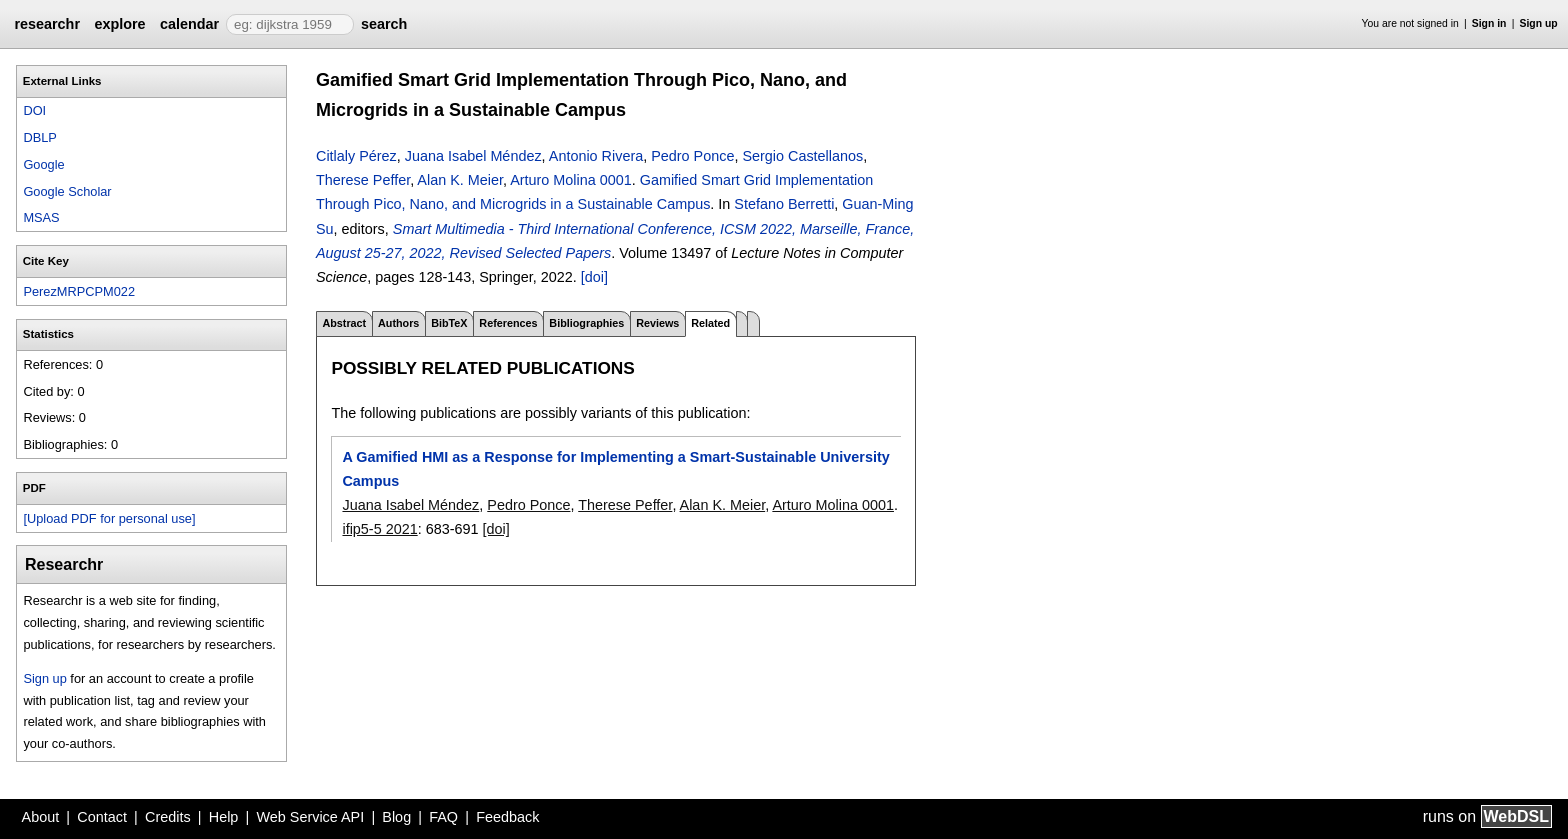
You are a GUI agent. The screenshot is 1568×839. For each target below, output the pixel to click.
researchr (47, 24)
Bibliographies (586, 323)
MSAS (41, 217)
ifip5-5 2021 (379, 529)
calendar (189, 24)
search (384, 24)
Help (224, 817)
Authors (398, 323)
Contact (102, 817)
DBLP (39, 137)
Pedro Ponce (692, 156)
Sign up (1539, 23)
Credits (168, 817)
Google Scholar (67, 191)
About (41, 817)
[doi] (594, 277)
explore (119, 24)
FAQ (443, 817)
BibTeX (449, 323)
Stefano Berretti (784, 204)
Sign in (1489, 23)
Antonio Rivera (596, 156)
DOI (34, 110)
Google (43, 164)
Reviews (657, 323)
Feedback (507, 817)
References (508, 323)
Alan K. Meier (460, 180)
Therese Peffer (363, 180)
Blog (396, 817)
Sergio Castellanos (802, 156)
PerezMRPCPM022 (79, 291)
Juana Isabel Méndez (473, 156)
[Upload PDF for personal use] (109, 518)
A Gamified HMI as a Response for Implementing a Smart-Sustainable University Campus (615, 469)
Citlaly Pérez (356, 156)
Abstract (344, 323)
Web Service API (310, 817)
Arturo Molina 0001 (571, 180)
